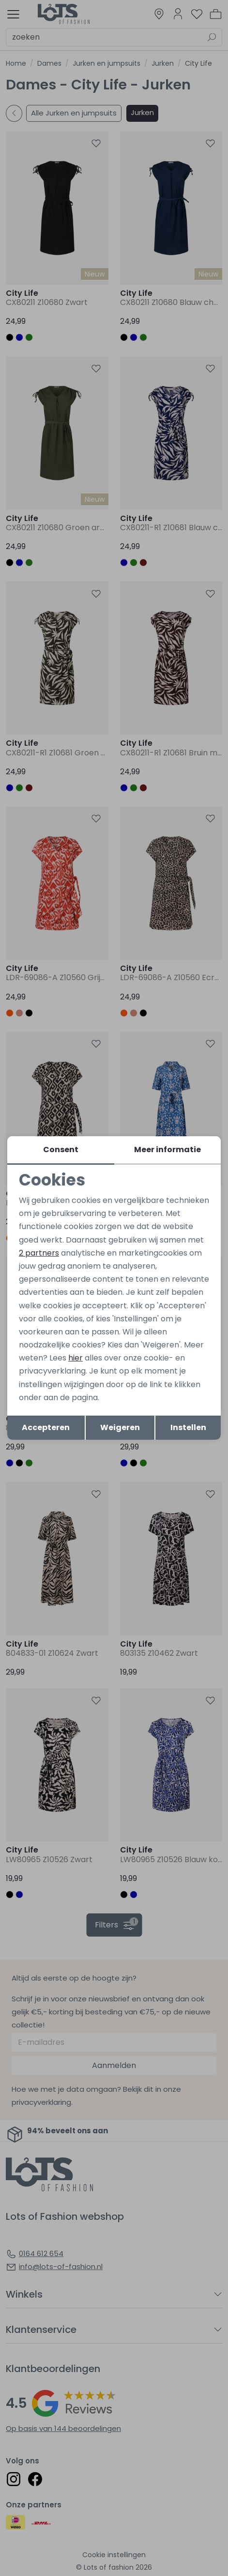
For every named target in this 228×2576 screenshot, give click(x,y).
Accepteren (46, 1427)
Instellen (188, 1427)
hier (75, 1357)
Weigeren (120, 1427)
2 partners (39, 1253)
